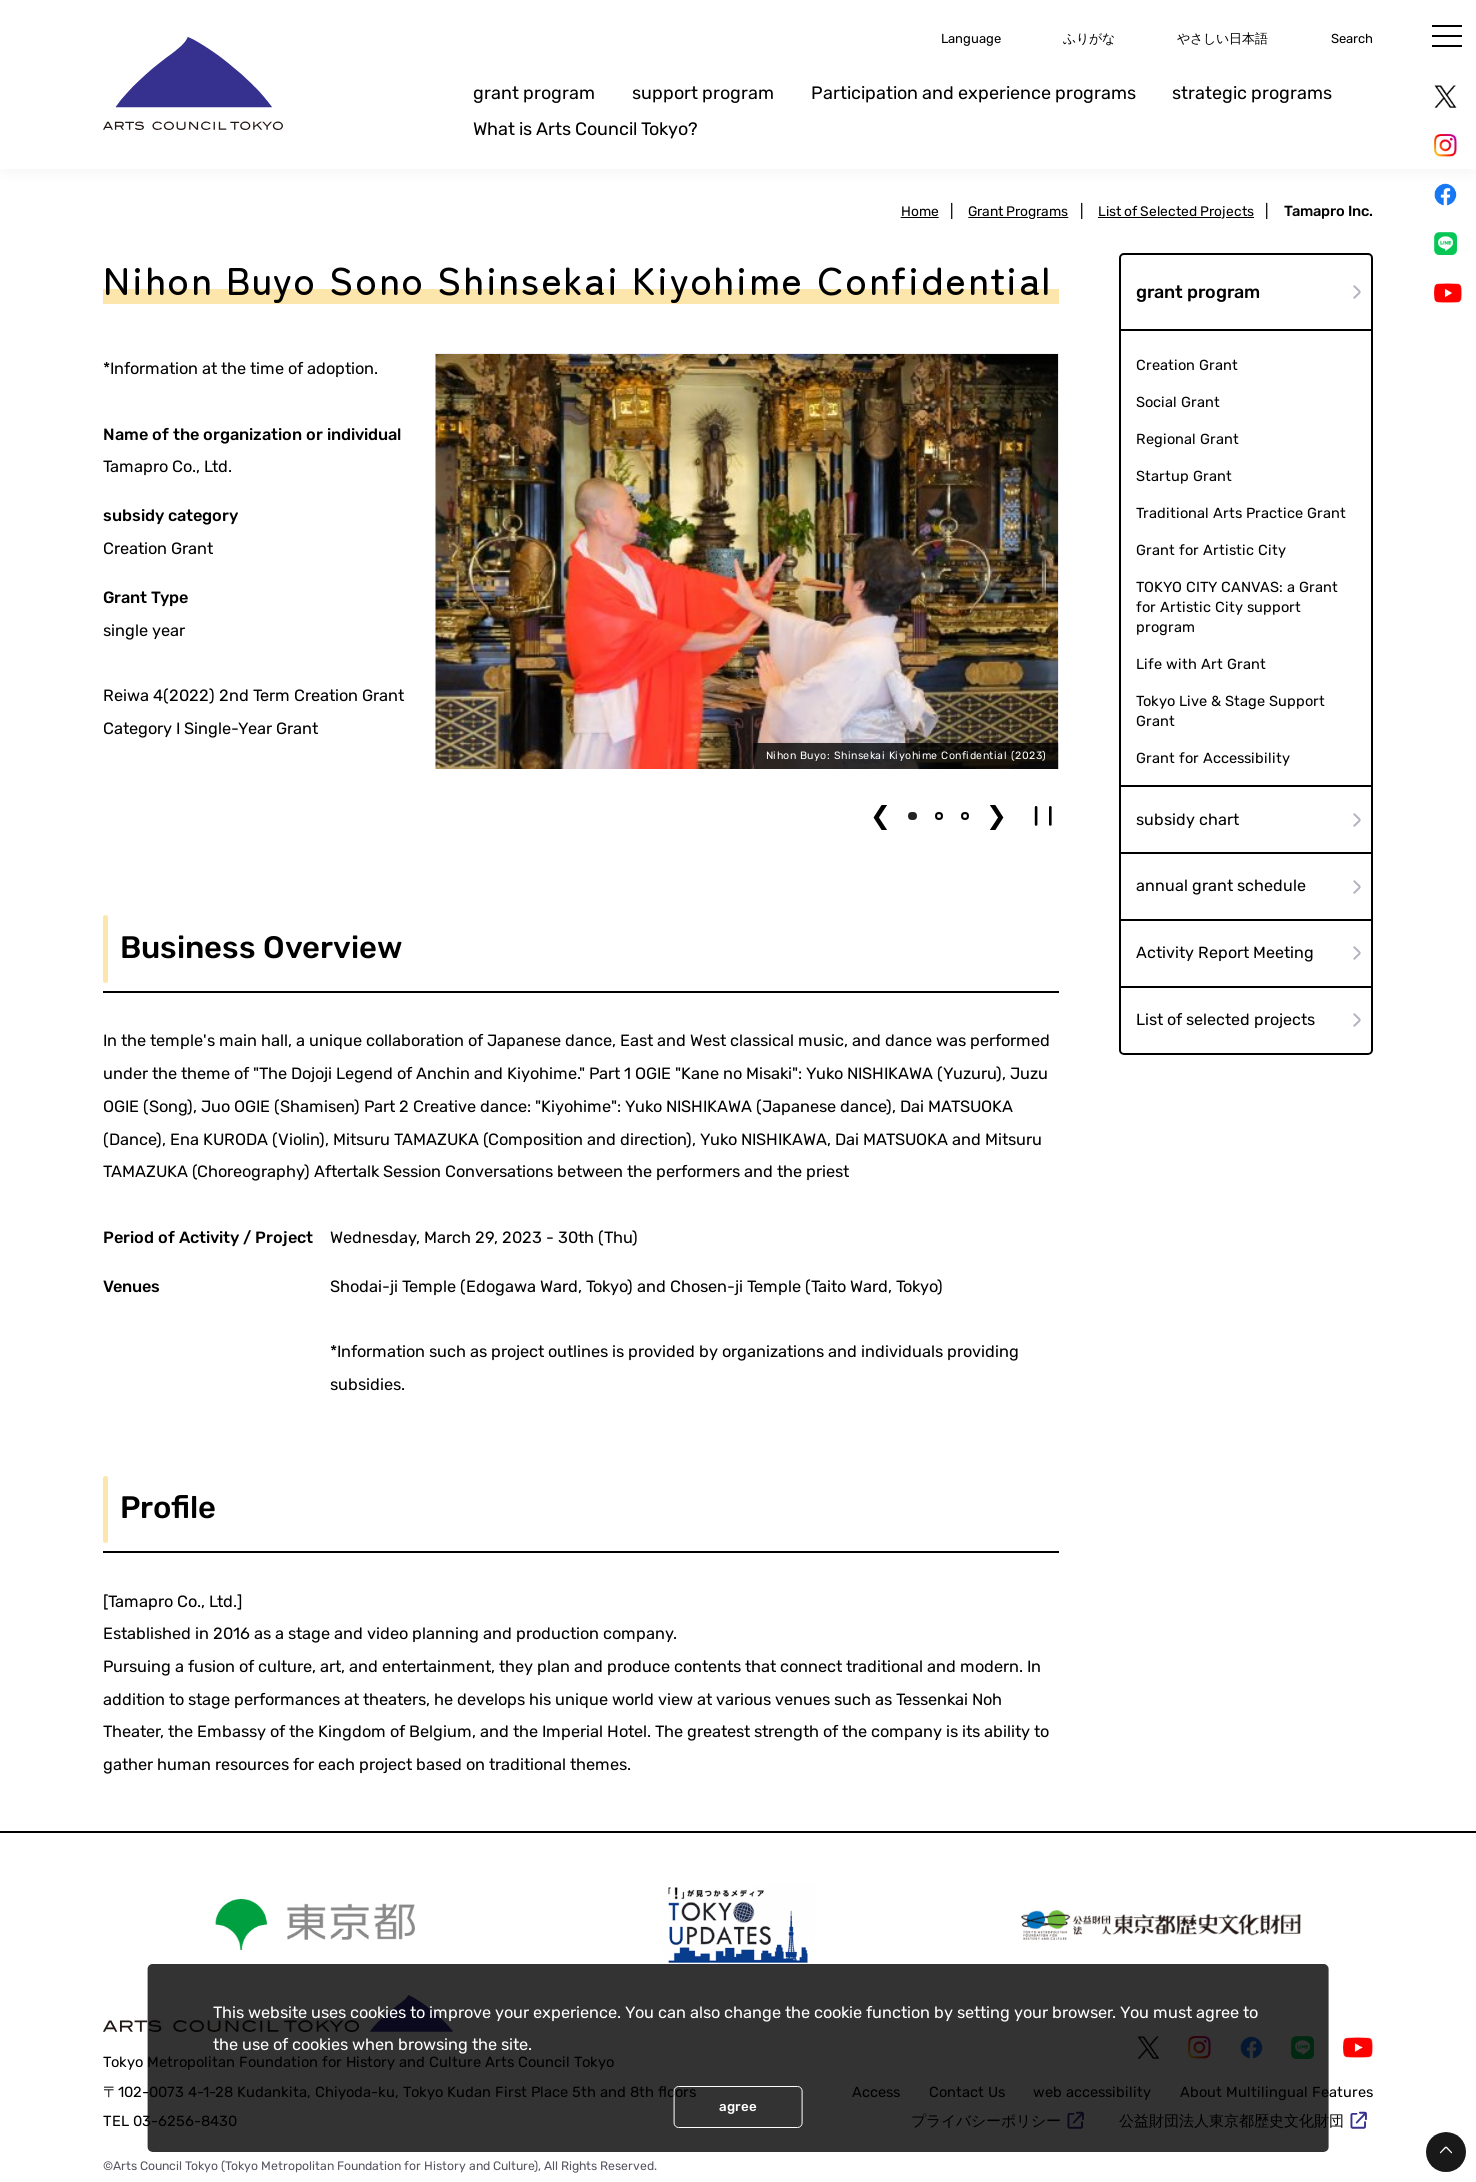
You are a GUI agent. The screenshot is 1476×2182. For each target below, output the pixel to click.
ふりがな (1060, 38)
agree (738, 2106)
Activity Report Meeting (1225, 954)
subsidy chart (1187, 819)
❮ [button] (880, 815)
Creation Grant (1187, 365)
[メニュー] (1447, 36)
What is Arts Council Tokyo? (585, 128)
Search (1349, 38)
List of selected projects (1225, 1021)
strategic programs (1252, 92)
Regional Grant (1187, 439)
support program (703, 92)
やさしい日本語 (1207, 38)
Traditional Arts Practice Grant (1241, 513)
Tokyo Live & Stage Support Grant (1231, 712)
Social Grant (1178, 402)
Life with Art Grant (1201, 665)
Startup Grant (1184, 476)
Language (932, 38)
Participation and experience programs (973, 92)
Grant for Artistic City (1211, 550)
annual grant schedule (1221, 887)
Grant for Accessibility (1213, 759)
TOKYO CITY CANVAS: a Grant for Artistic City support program (1239, 607)
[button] (912, 816)
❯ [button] (996, 815)
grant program (534, 92)
